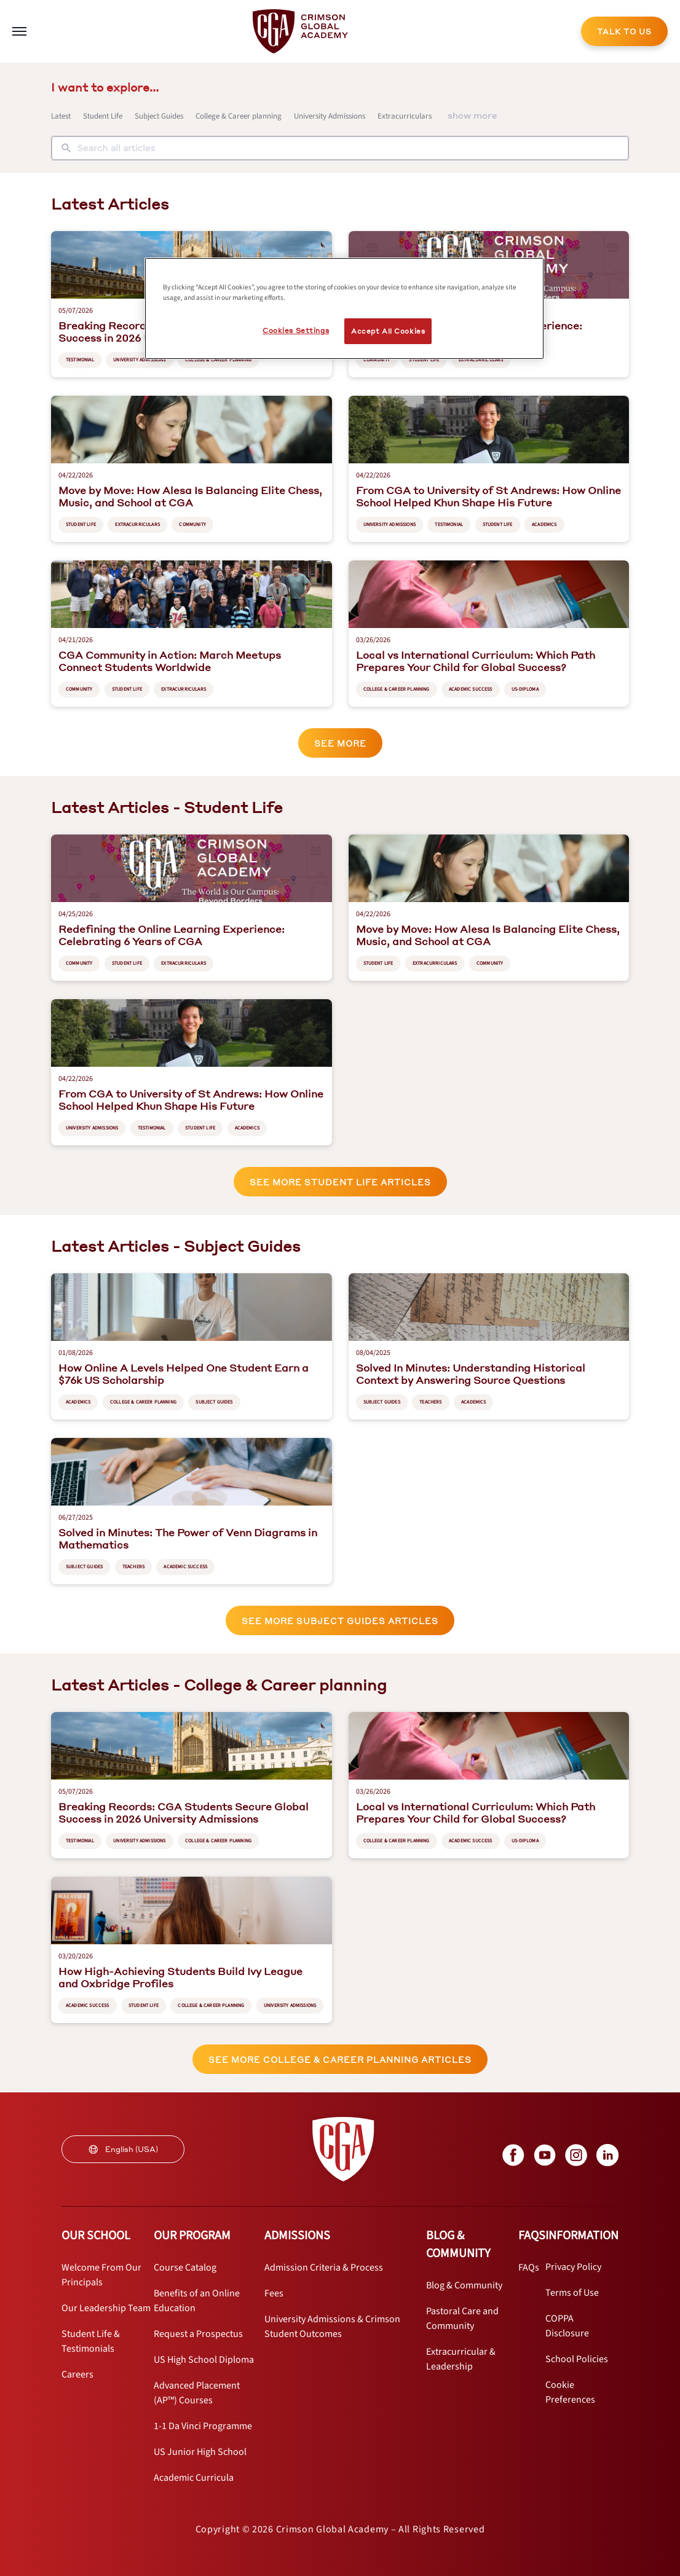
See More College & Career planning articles (340, 2059)
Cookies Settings (296, 330)
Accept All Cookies (388, 331)
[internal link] (624, 31)
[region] (344, 308)
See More (340, 743)
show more (472, 114)
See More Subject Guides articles (340, 1621)
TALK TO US (624, 31)
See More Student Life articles (340, 1182)
